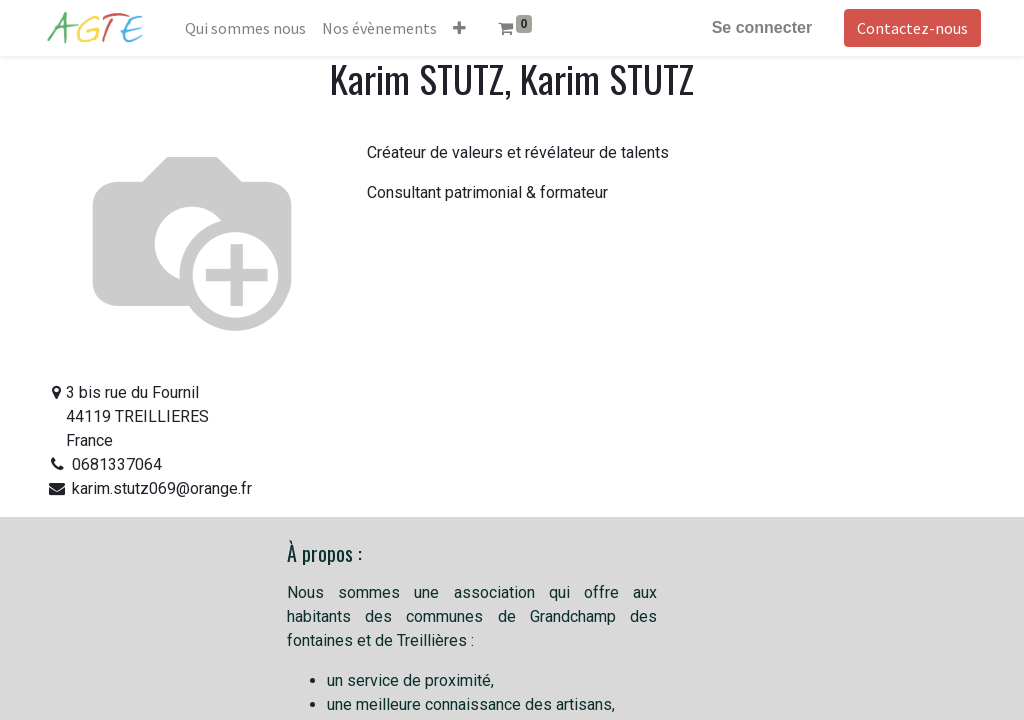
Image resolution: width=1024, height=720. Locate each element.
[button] (463, 28)
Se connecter (758, 27)
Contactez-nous (908, 28)
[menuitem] (249, 28)
